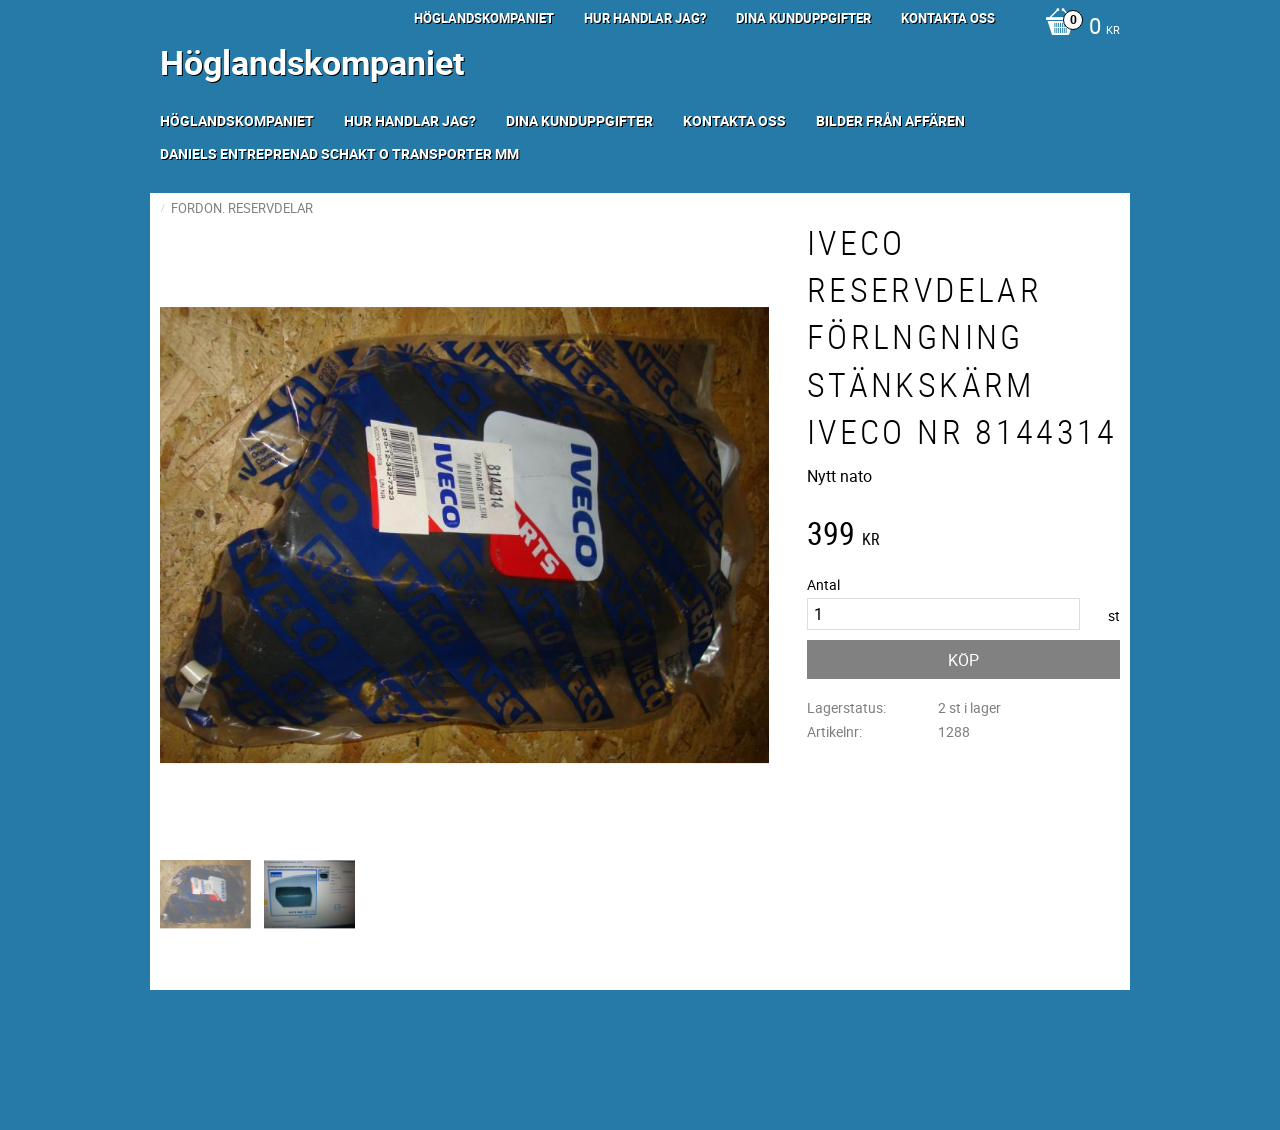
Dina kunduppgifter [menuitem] (803, 18)
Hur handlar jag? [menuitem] (645, 18)
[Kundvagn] (1077, 28)
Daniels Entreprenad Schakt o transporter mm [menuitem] (339, 153)
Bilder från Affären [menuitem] (890, 120)
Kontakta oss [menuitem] (948, 18)
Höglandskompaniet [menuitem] (484, 18)
